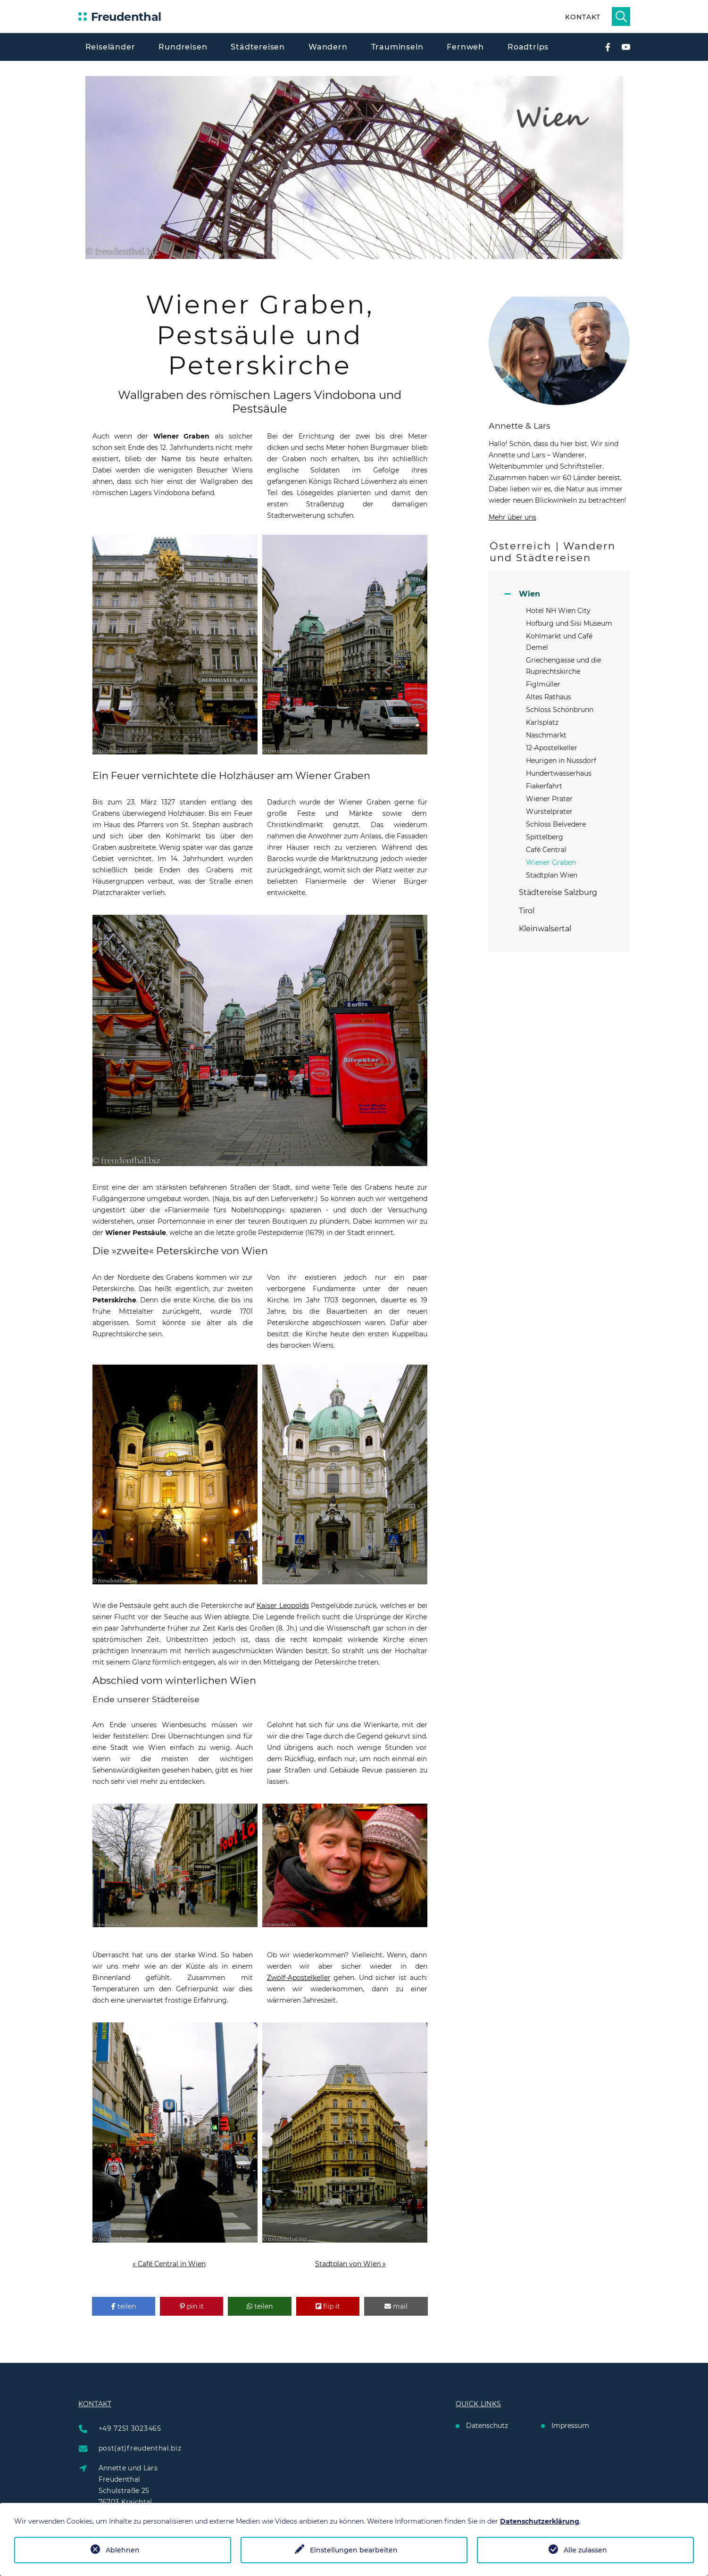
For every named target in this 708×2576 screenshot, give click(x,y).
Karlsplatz (542, 722)
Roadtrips (528, 46)
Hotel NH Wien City (558, 610)
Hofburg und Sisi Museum (569, 623)
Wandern (328, 46)
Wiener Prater (549, 799)
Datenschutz (487, 2425)
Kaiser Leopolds (282, 1605)
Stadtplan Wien (551, 875)
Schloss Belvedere (556, 824)
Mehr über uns (512, 517)
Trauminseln (397, 46)
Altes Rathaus (548, 697)
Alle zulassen (585, 2550)
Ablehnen (123, 2550)
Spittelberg (544, 837)
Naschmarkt (546, 735)
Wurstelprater (549, 811)
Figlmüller (543, 684)
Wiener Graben (551, 862)
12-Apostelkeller (551, 748)
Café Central (546, 849)
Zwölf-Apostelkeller (299, 1977)
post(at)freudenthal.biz (140, 2448)
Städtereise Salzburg (558, 892)
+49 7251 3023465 (130, 2428)
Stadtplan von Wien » (350, 2264)
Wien (529, 593)
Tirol (526, 910)
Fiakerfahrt (544, 786)
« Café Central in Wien (169, 2264)
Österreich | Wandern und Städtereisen (553, 551)
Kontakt (582, 17)
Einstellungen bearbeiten (354, 2550)
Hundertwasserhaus (558, 773)
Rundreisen (182, 46)
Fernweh (465, 46)
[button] (123, 2306)
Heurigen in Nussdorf (561, 760)
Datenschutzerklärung (539, 2521)
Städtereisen (258, 46)
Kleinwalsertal (545, 928)
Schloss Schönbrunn (559, 709)
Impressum (570, 2425)
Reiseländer (110, 46)
